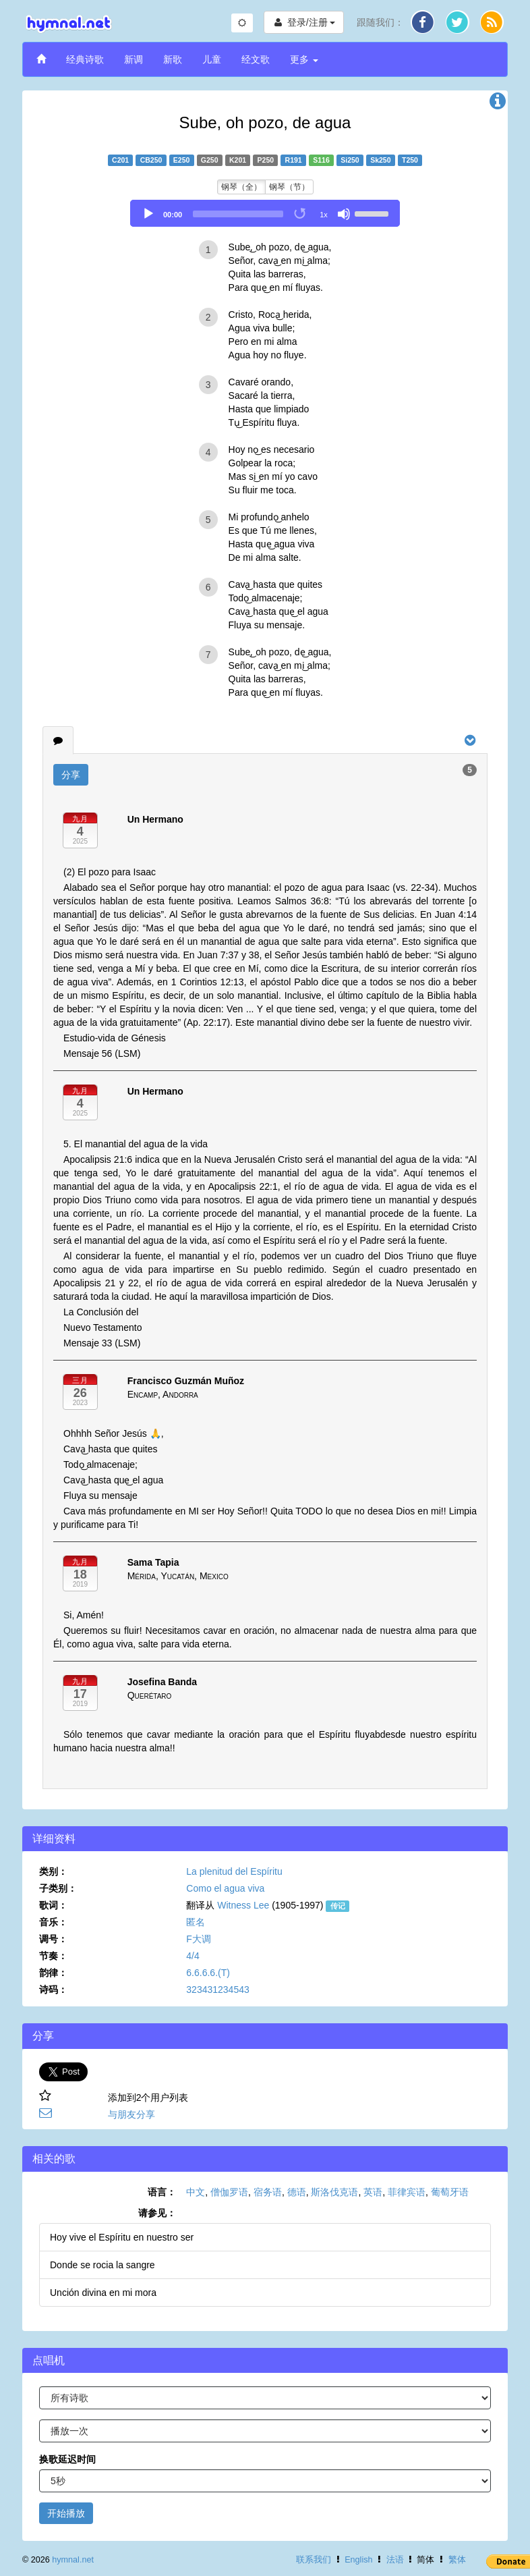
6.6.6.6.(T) (208, 1972)
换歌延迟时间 (67, 2459)
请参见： (157, 2213)
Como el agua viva (225, 1888)
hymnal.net (73, 2560)
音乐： (53, 1922)
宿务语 (268, 2192)
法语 (395, 2560)
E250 (181, 160)
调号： (53, 1939)
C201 (120, 160)
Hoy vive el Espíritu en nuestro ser (122, 2237)
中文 (195, 2192)
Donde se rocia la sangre (102, 2264)
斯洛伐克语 (334, 2192)
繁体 (457, 2560)
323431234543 (217, 1989)
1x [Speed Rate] (324, 215)
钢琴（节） (289, 187)
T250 (410, 160)
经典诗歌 (85, 59)
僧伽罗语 (229, 2192)
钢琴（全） (241, 187)
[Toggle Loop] (300, 214)
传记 (337, 1906)
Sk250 (380, 160)
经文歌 (255, 59)
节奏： (53, 1955)
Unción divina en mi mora (103, 2292)
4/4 (192, 1955)
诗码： (53, 1989)
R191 (293, 160)
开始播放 (66, 2513)
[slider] (238, 214)
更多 (304, 59)
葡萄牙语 (450, 2192)
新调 (133, 59)
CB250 (151, 160)
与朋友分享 (131, 2114)
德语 (296, 2192)
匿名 (195, 1922)
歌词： (53, 1905)
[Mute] (344, 214)
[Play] (148, 214)
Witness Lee (243, 1905)
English (358, 2560)
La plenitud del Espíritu (234, 1871)
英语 (372, 2192)
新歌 (172, 59)
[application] (265, 213)
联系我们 (313, 2560)
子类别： (58, 1888)
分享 (70, 774)
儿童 (211, 59)
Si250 (350, 160)
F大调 (198, 1939)
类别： (53, 1871)
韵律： (53, 1972)
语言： (162, 2192)
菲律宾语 (406, 2192)
